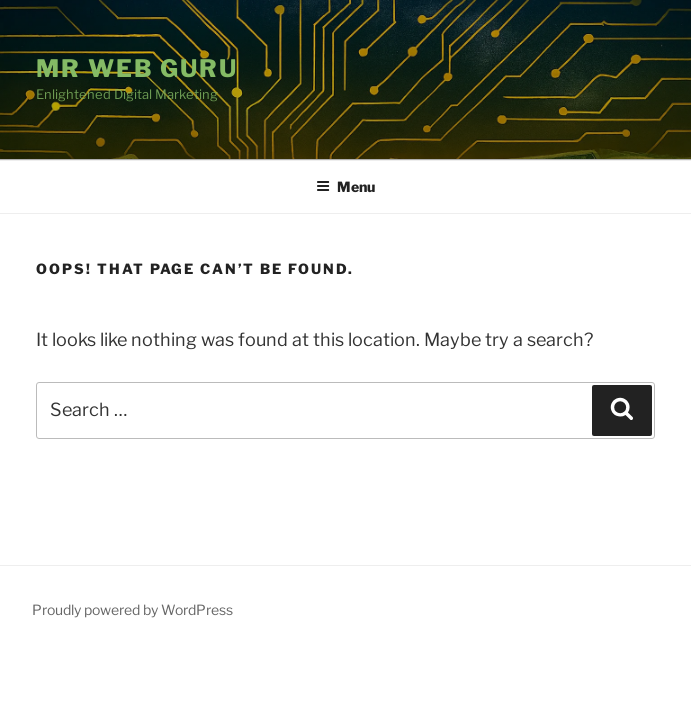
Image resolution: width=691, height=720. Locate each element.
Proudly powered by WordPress (132, 609)
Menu (345, 186)
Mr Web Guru (137, 68)
